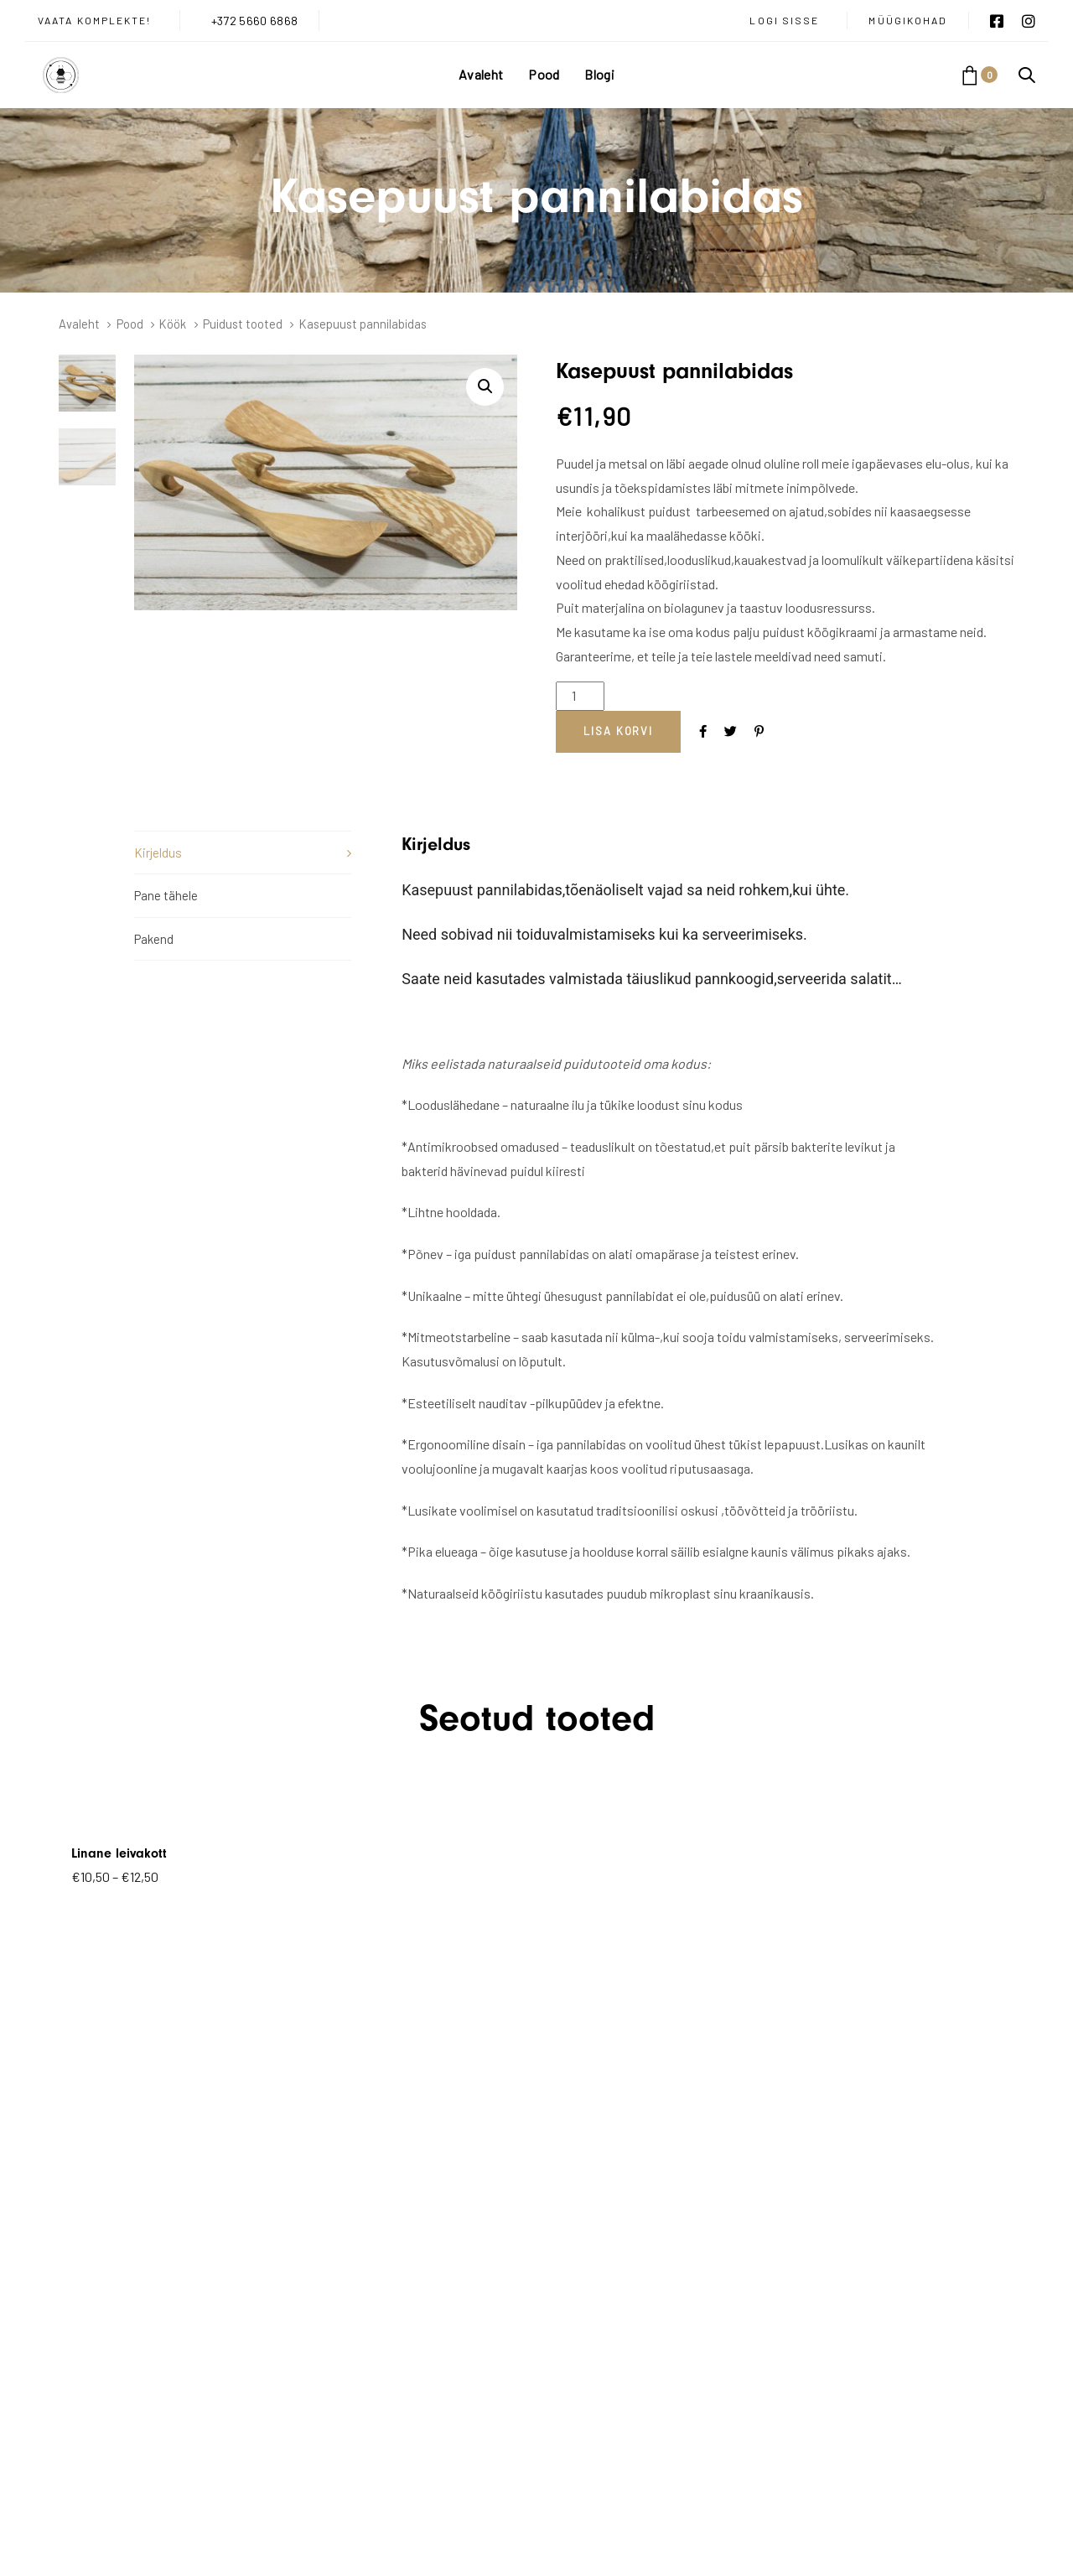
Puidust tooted (243, 323)
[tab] (242, 852)
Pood (130, 323)
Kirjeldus (158, 852)
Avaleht (79, 323)
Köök (172, 323)
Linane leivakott (119, 1853)
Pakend (154, 938)
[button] (1027, 75)
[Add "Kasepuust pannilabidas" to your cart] (619, 732)
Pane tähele (166, 895)
